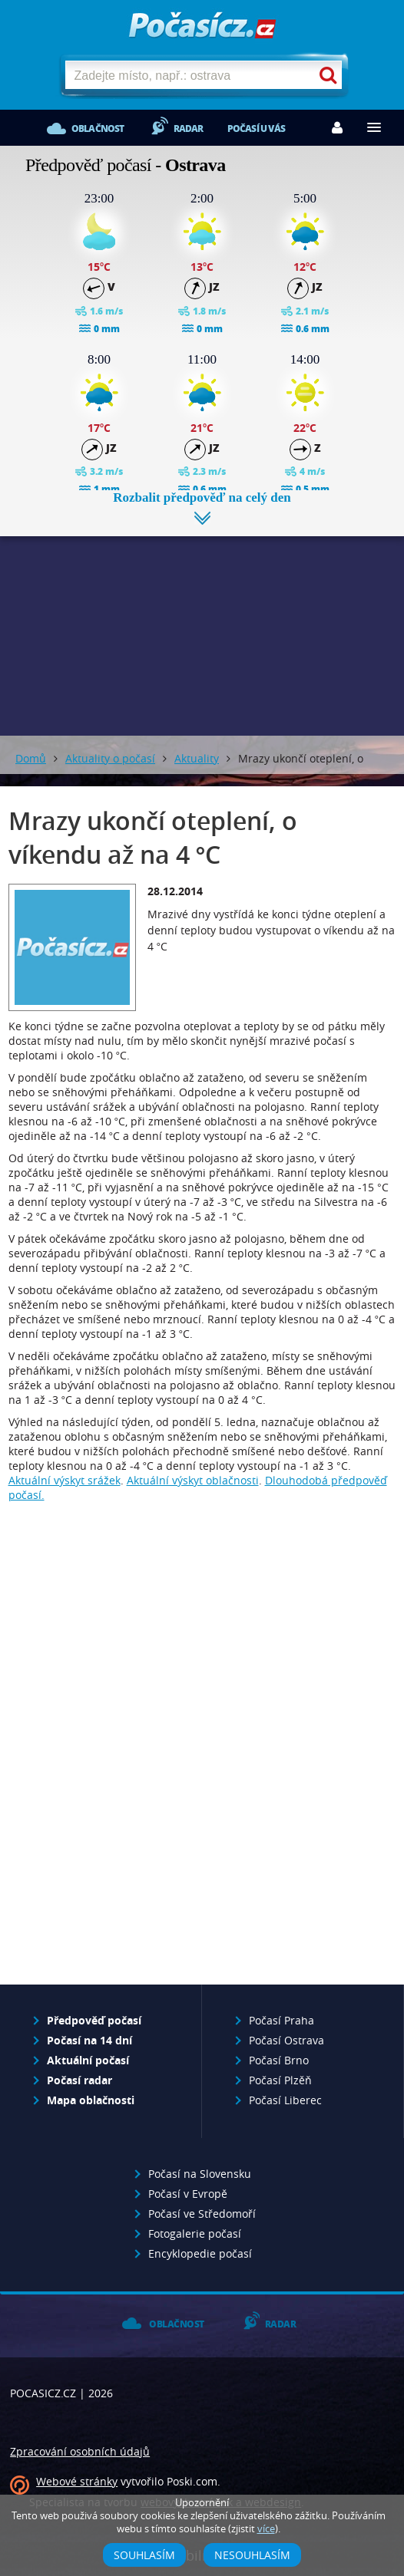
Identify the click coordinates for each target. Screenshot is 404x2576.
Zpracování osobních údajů (80, 2451)
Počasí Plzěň (280, 2080)
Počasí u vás (256, 128)
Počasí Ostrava (286, 2040)
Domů (30, 758)
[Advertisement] (202, 624)
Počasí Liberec (285, 2100)
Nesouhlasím (252, 2555)
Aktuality (196, 758)
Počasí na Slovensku (199, 2173)
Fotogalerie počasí (194, 2233)
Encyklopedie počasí (200, 2253)
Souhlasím (144, 2555)
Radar (189, 128)
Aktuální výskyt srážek (64, 1480)
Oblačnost (97, 128)
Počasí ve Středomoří (202, 2213)
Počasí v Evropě (187, 2193)
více (266, 2528)
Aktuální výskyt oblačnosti (193, 1480)
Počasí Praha (281, 2020)
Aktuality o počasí (110, 758)
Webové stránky (77, 2481)
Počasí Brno (279, 2060)
